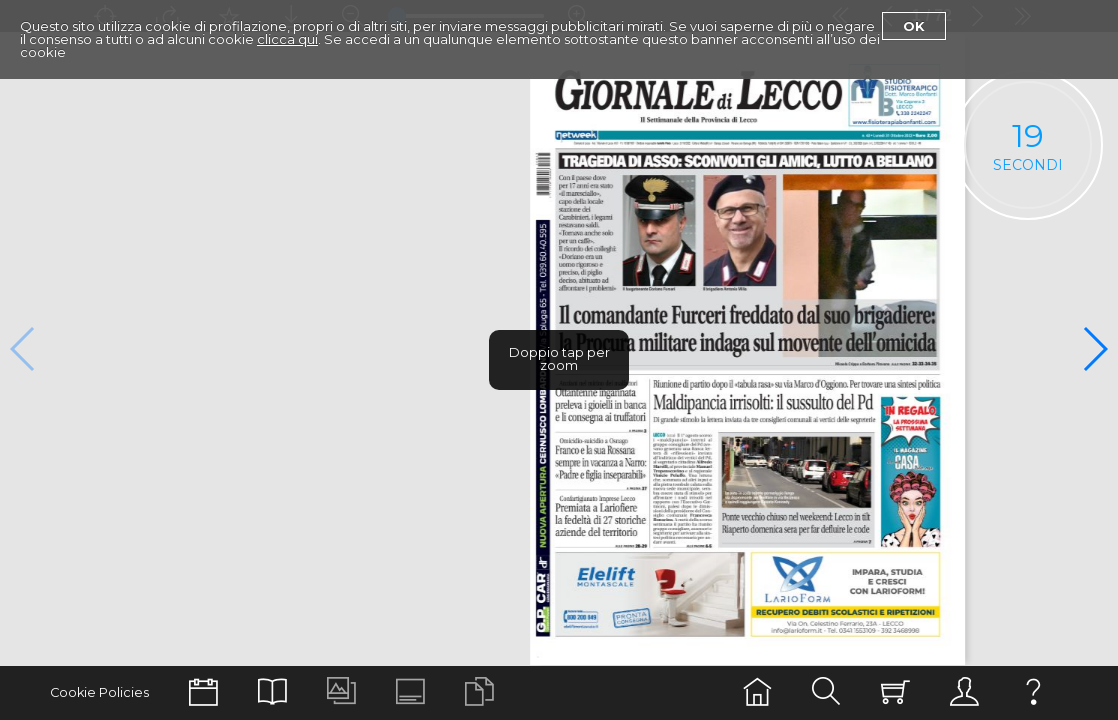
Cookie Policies (99, 692)
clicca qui (287, 39)
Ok (914, 26)
